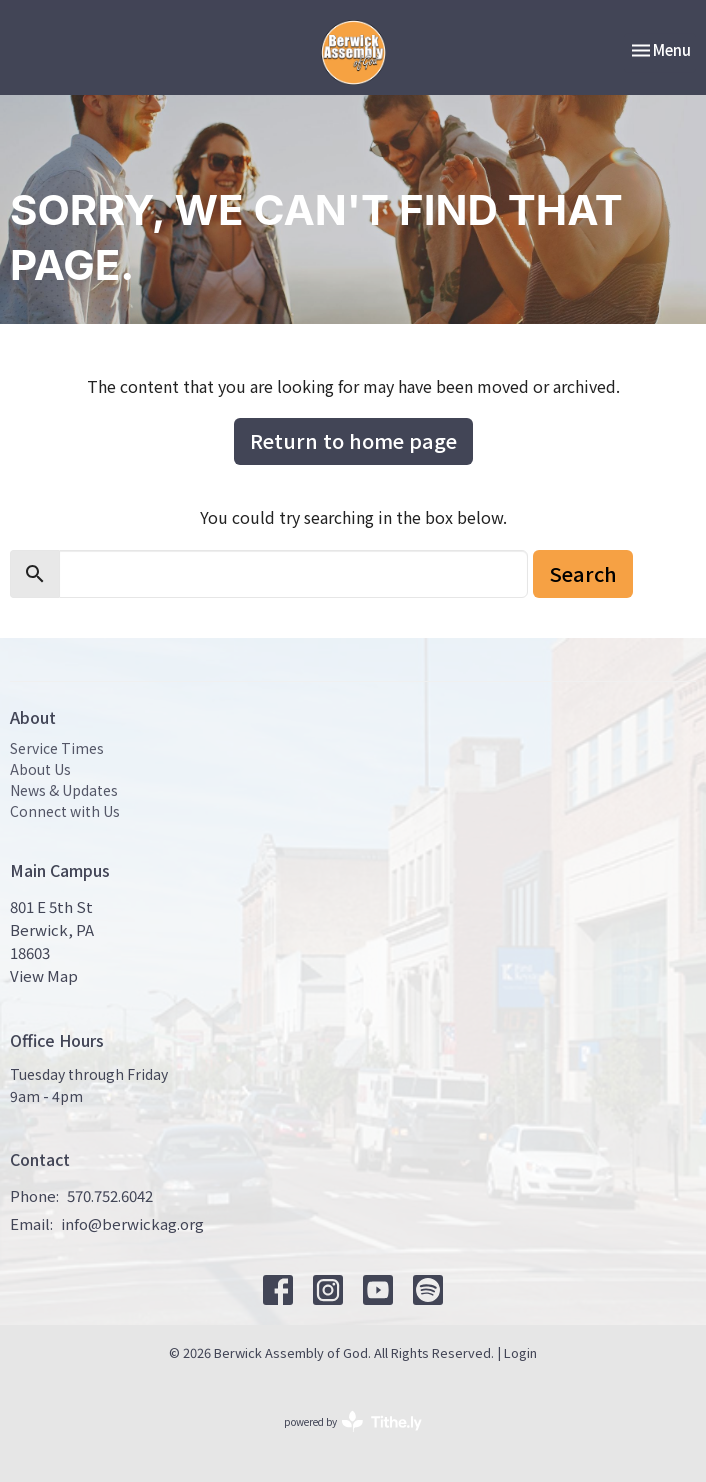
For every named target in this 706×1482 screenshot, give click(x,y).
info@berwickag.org (132, 1223)
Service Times (57, 748)
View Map (44, 975)
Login (520, 1352)
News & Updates (64, 790)
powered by (353, 1421)
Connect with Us (65, 811)
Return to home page (353, 440)
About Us (40, 769)
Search (583, 573)
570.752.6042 (110, 1195)
